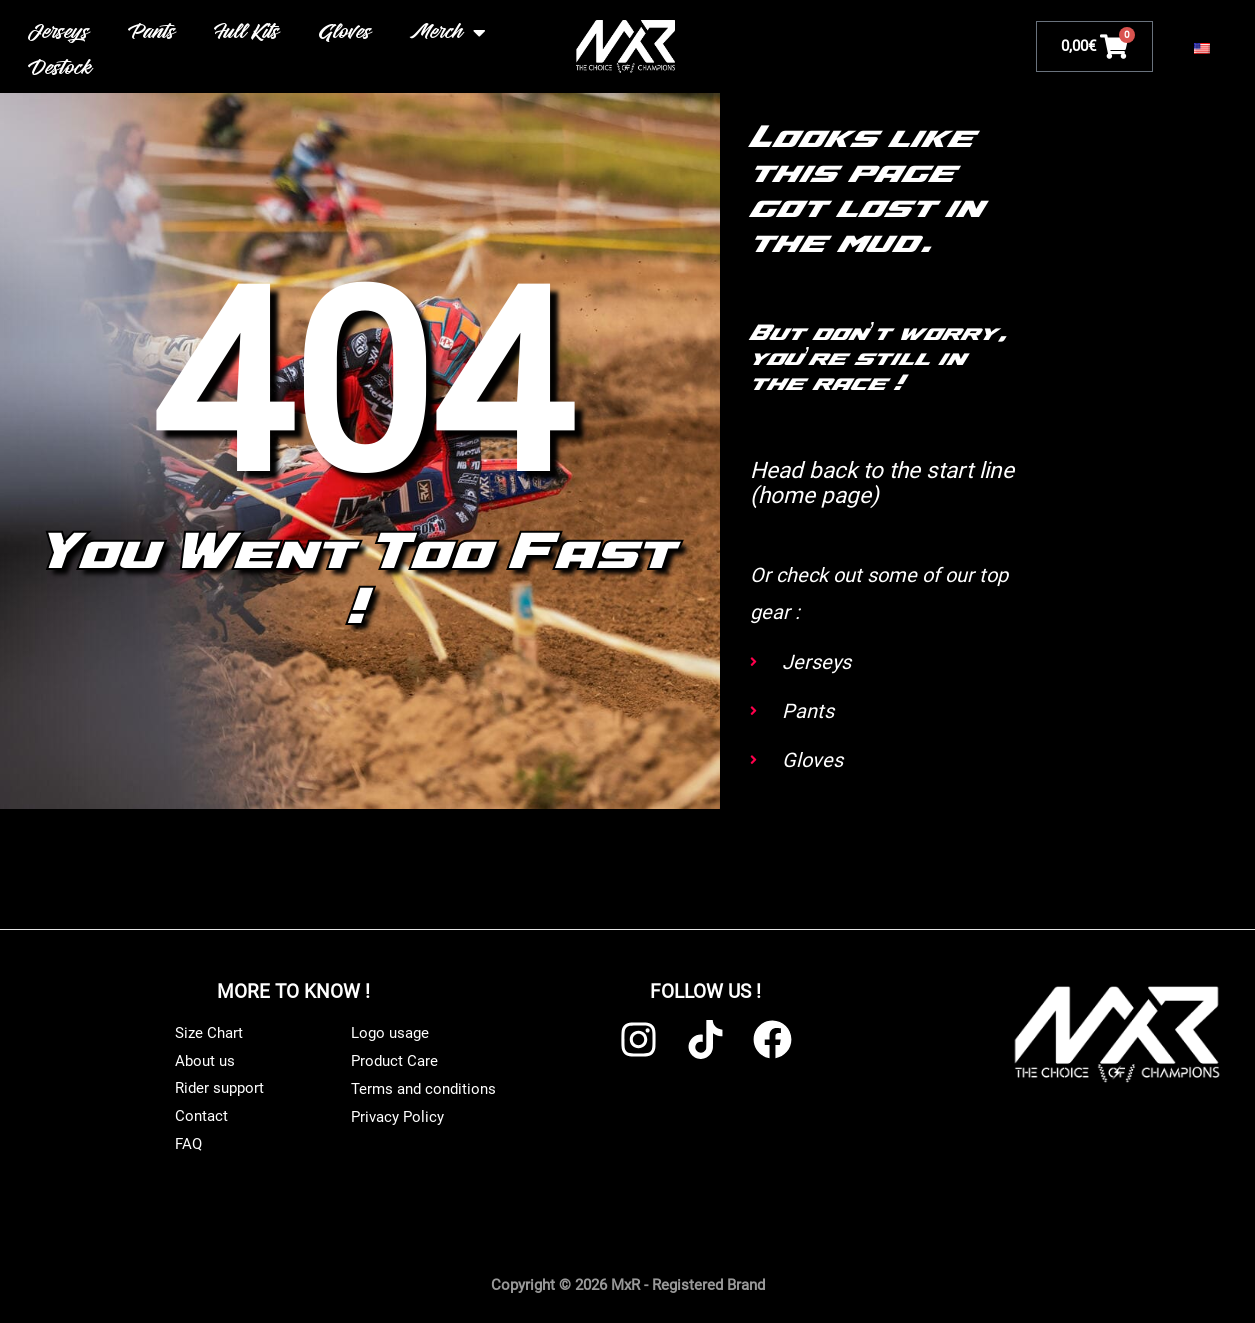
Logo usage (390, 1032)
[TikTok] (705, 1037)
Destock (61, 69)
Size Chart (209, 1031)
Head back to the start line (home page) (869, 482)
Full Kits (248, 33)
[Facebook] (772, 1037)
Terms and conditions (423, 1087)
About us (205, 1059)
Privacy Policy (397, 1115)
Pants (153, 33)
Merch (449, 33)
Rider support (219, 1087)
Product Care (394, 1060)
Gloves (346, 33)
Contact (201, 1115)
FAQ (188, 1143)
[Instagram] (638, 1037)
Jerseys (60, 33)
